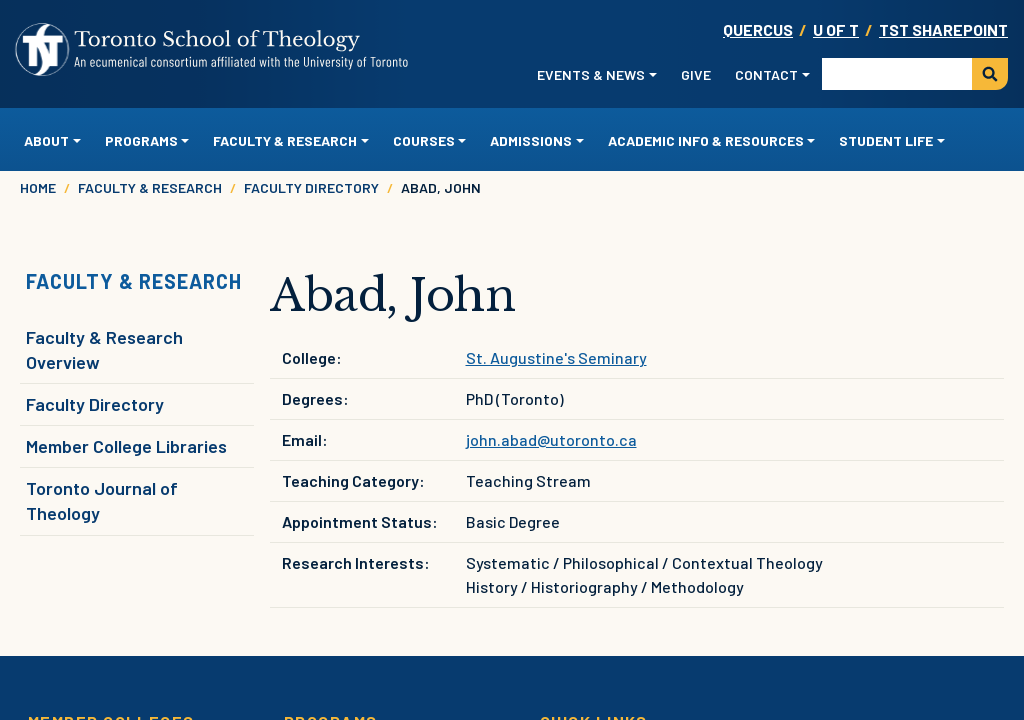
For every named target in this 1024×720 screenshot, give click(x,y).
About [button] (46, 140)
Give (696, 74)
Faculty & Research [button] (285, 140)
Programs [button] (141, 140)
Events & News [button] (591, 74)
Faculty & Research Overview (104, 349)
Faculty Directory (311, 187)
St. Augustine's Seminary (556, 357)
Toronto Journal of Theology (102, 500)
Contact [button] (766, 74)
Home (38, 187)
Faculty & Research (150, 187)
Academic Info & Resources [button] (706, 140)
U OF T (836, 29)
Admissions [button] (531, 140)
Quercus (758, 29)
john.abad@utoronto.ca (551, 439)
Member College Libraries (126, 446)
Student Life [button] (886, 140)
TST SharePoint (943, 29)
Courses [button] (424, 140)
